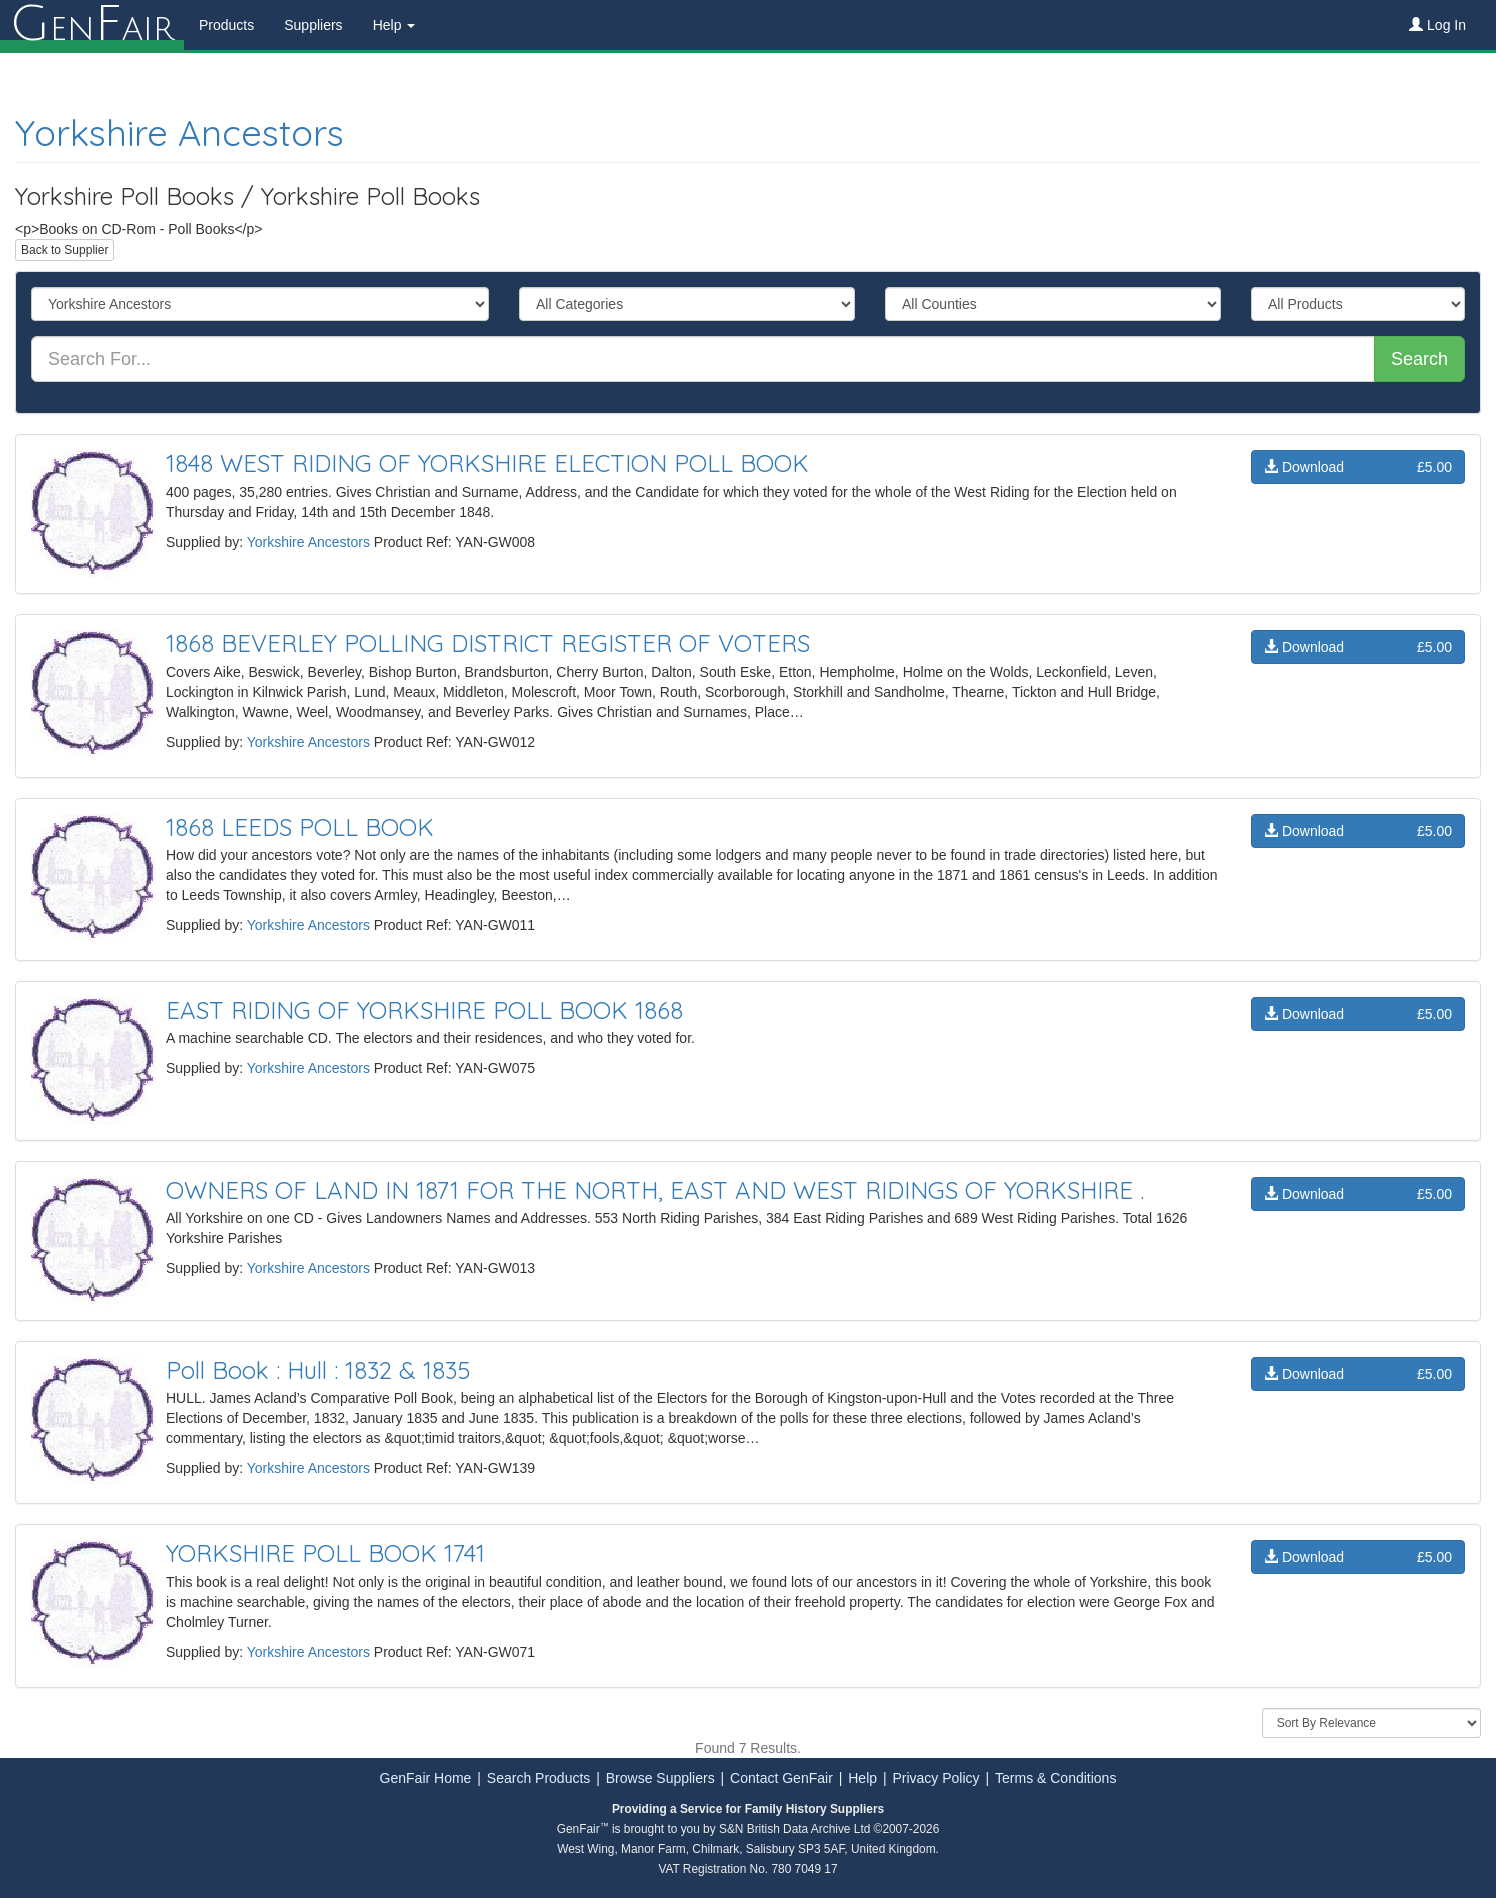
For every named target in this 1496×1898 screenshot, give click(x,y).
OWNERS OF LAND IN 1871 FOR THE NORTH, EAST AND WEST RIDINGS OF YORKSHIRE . (655, 1190)
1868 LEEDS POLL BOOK (300, 827)
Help (862, 1778)
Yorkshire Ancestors (179, 132)
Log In (1437, 25)
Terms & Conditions (1055, 1778)
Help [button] (394, 25)
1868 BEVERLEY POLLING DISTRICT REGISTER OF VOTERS (488, 643)
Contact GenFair (781, 1778)
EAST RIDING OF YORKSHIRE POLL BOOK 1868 (424, 1010)
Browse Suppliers (660, 1778)
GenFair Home (426, 1778)
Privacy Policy (935, 1778)
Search (1419, 359)
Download (1358, 467)
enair (92, 25)
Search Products (539, 1778)
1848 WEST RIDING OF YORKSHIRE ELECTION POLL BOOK (487, 463)
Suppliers (313, 25)
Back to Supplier (64, 250)
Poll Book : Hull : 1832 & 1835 (318, 1370)
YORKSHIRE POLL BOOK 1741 (325, 1553)
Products (226, 25)
